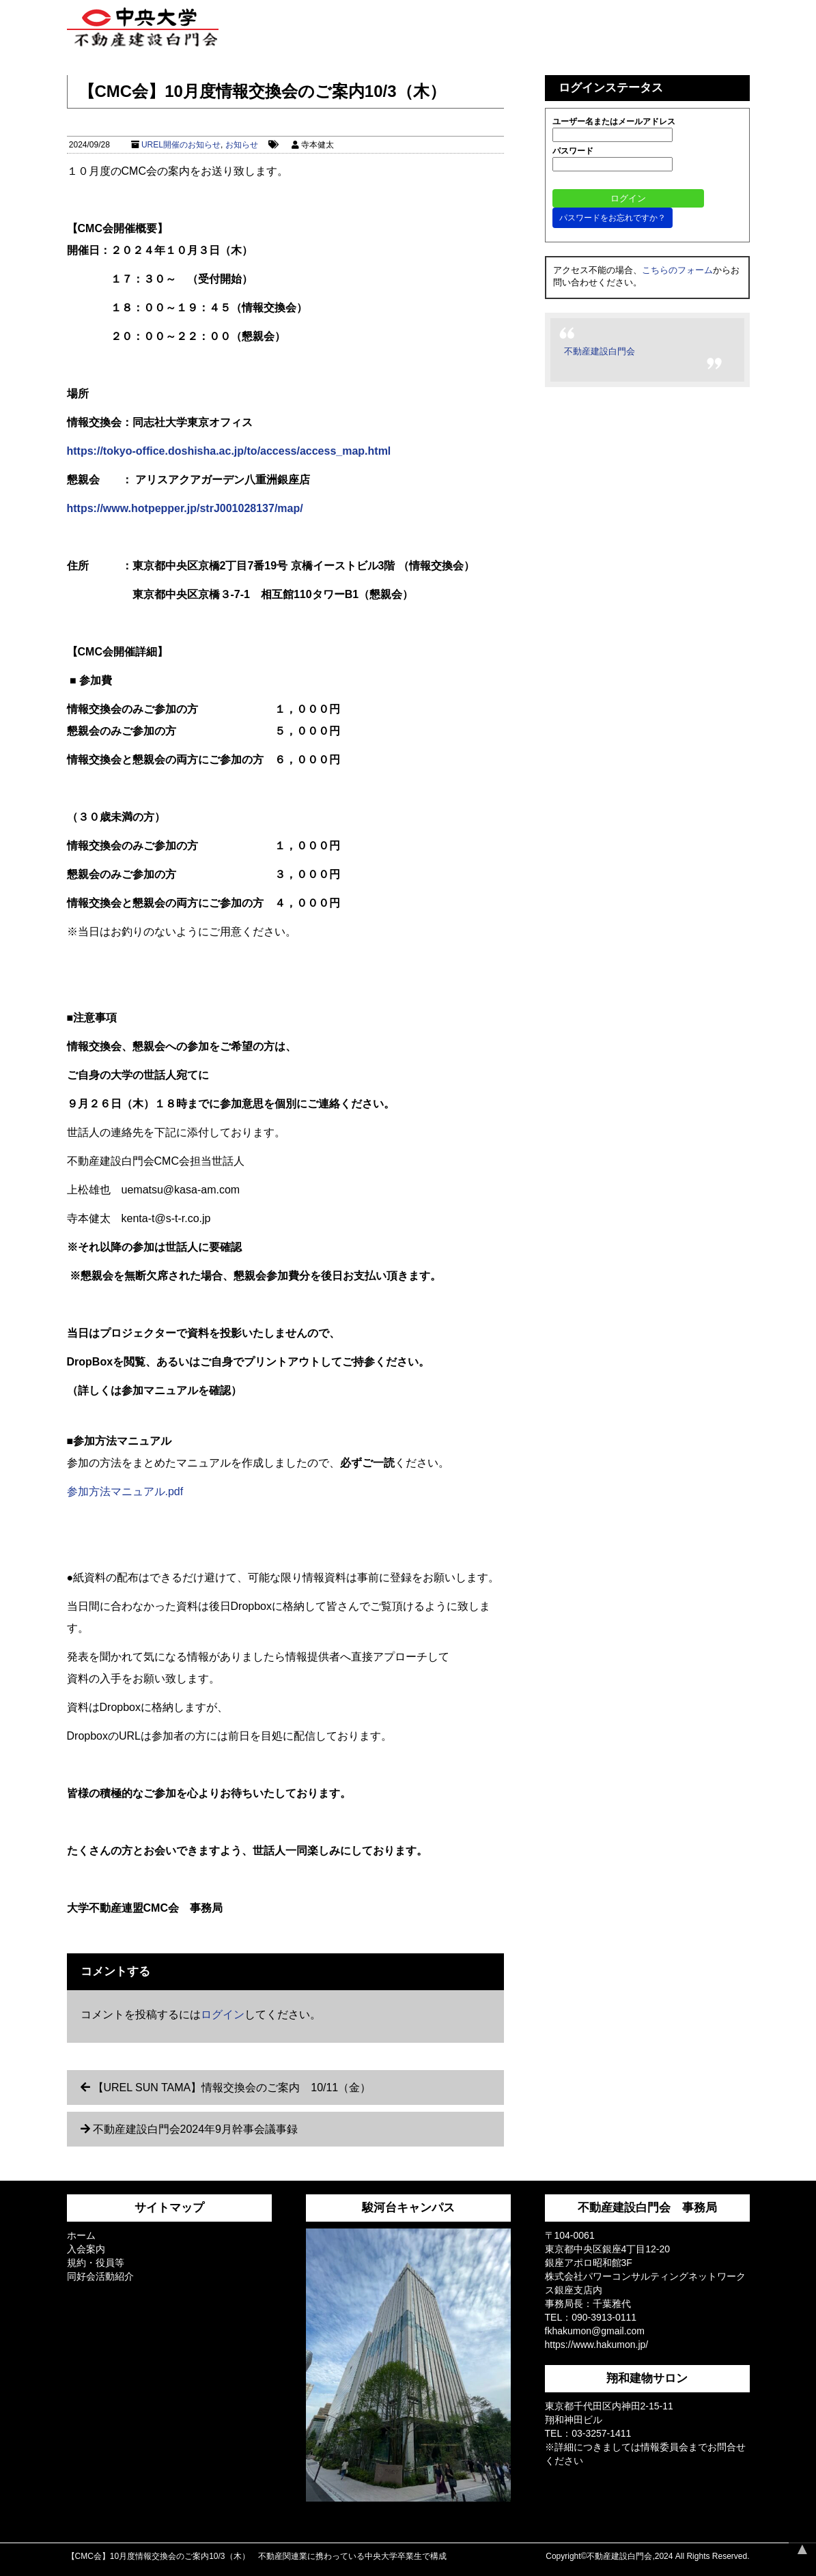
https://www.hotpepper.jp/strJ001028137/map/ (185, 508)
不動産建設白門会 (599, 351)
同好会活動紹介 (100, 2276)
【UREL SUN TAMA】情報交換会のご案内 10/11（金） (232, 2087)
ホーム (81, 2235)
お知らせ (241, 145)
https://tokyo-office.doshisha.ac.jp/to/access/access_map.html (229, 451)
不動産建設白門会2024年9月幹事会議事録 (195, 2129)
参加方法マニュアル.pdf (125, 1491)
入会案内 (86, 2249)
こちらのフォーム (677, 270)
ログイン (222, 2014)
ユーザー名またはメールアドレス (613, 121)
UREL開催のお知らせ (181, 145)
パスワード (572, 151)
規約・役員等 (95, 2262)
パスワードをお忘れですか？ (612, 218)
